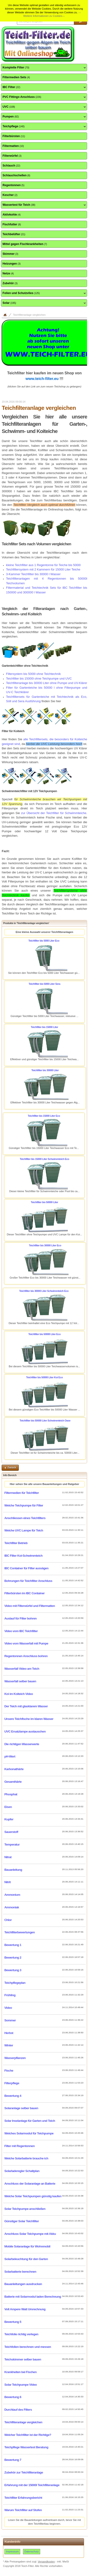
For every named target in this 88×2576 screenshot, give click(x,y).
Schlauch (11, 165)
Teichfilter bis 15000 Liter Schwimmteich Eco (44, 1159)
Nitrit (7, 1882)
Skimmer (10, 253)
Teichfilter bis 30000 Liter (45, 1070)
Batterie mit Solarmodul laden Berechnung (32, 2296)
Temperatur (11, 1844)
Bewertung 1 (12, 1945)
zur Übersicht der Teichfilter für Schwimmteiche (53, 813)
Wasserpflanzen (15, 2058)
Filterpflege (11, 2083)
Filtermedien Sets (16, 77)
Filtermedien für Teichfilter (21, 1493)
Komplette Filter (43, 68)
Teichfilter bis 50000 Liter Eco (44, 1334)
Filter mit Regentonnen (19, 2146)
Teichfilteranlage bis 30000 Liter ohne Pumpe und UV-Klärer (46, 683)
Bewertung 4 (12, 2096)
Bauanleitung (13, 1869)
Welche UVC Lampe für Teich (23, 1530)
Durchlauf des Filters (18, 2409)
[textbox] (45, 21)
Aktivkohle (12, 214)
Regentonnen (13, 185)
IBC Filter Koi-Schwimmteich (23, 1555)
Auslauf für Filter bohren (20, 1618)
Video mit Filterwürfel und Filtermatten (29, 1606)
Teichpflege (43, 127)
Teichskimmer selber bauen (22, 2359)
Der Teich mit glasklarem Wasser (26, 1706)
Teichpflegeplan (14, 1982)
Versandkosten (46, 2561)
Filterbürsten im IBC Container (24, 1593)
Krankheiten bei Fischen (20, 2372)
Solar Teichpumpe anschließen (24, 2209)
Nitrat (7, 1857)
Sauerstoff (11, 1832)
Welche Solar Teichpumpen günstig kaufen (32, 2196)
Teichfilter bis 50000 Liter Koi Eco (44, 1377)
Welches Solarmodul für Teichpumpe (29, 2133)
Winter (8, 2045)
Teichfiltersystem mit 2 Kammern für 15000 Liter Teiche (43, 569)
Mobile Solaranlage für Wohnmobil (27, 2246)
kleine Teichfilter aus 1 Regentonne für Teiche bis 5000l (43, 565)
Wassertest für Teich (43, 205)
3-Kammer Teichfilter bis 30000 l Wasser (33, 574)
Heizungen (12, 263)
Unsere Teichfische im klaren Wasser (28, 1719)
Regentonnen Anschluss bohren (25, 1656)
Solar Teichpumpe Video (20, 2384)
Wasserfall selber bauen (20, 1681)
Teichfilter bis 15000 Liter (44, 1027)
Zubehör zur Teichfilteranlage (23, 2472)
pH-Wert (9, 1756)
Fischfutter (12, 224)
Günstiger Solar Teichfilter (21, 2221)
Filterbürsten (14, 136)
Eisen (8, 1807)
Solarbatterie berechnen (20, 2271)
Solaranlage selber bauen (21, 2108)
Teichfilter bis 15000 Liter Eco (44, 1115)
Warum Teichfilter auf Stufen (23, 2510)
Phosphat (10, 1794)
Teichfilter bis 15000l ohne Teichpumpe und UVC (39, 678)
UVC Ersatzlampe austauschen (25, 1731)
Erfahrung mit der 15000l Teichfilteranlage (31, 2485)
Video (8, 2007)
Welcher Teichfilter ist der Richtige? (27, 2435)
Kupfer (8, 1819)
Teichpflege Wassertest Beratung (26, 2447)
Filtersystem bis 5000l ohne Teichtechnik (33, 674)
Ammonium (12, 1894)
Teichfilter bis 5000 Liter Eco (43, 940)
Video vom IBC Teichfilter (21, 1631)
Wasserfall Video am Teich (21, 1668)
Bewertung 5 (12, 2322)
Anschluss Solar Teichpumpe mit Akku (30, 2234)
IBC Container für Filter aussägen (26, 1568)
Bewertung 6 (12, 2397)
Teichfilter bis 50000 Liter (44, 1202)
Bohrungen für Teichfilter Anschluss (28, 1581)
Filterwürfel (12, 155)
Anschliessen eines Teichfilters (24, 1518)
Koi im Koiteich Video (18, 1694)
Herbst (8, 2033)
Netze (8, 273)
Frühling (9, 1995)
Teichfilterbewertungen (19, 1932)
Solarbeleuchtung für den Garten (26, 2259)
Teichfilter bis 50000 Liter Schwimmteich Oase (45, 1420)
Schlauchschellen (16, 175)
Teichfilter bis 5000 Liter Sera (44, 983)
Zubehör (10, 283)
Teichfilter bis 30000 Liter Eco (45, 1245)
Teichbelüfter (14, 234)
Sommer (10, 2020)
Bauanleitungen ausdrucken (23, 2284)
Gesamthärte (12, 1781)
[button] (80, 21)
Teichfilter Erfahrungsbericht (23, 2497)
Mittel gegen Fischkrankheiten (25, 244)
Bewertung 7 (12, 2460)
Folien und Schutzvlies (43, 293)
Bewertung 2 (12, 1957)
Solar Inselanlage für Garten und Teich (29, 2120)
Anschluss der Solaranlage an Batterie (29, 2183)
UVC (43, 107)
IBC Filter (43, 87)
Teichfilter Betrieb (15, 1543)
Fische (8, 2070)
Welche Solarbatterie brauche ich (26, 2158)
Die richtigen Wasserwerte (21, 1744)
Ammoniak (11, 1907)
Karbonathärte (13, 1769)
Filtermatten (13, 146)
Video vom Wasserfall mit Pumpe (26, 1643)
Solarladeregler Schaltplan (21, 2171)
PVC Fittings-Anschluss (43, 97)
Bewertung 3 (12, 1970)
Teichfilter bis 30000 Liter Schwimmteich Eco (44, 1291)
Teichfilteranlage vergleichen (29, 314)
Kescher (10, 195)
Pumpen (43, 117)
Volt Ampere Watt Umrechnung (24, 2309)
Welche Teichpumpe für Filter (23, 1505)
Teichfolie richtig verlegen (21, 2334)
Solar (43, 303)
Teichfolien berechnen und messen (27, 2347)
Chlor (7, 1920)
